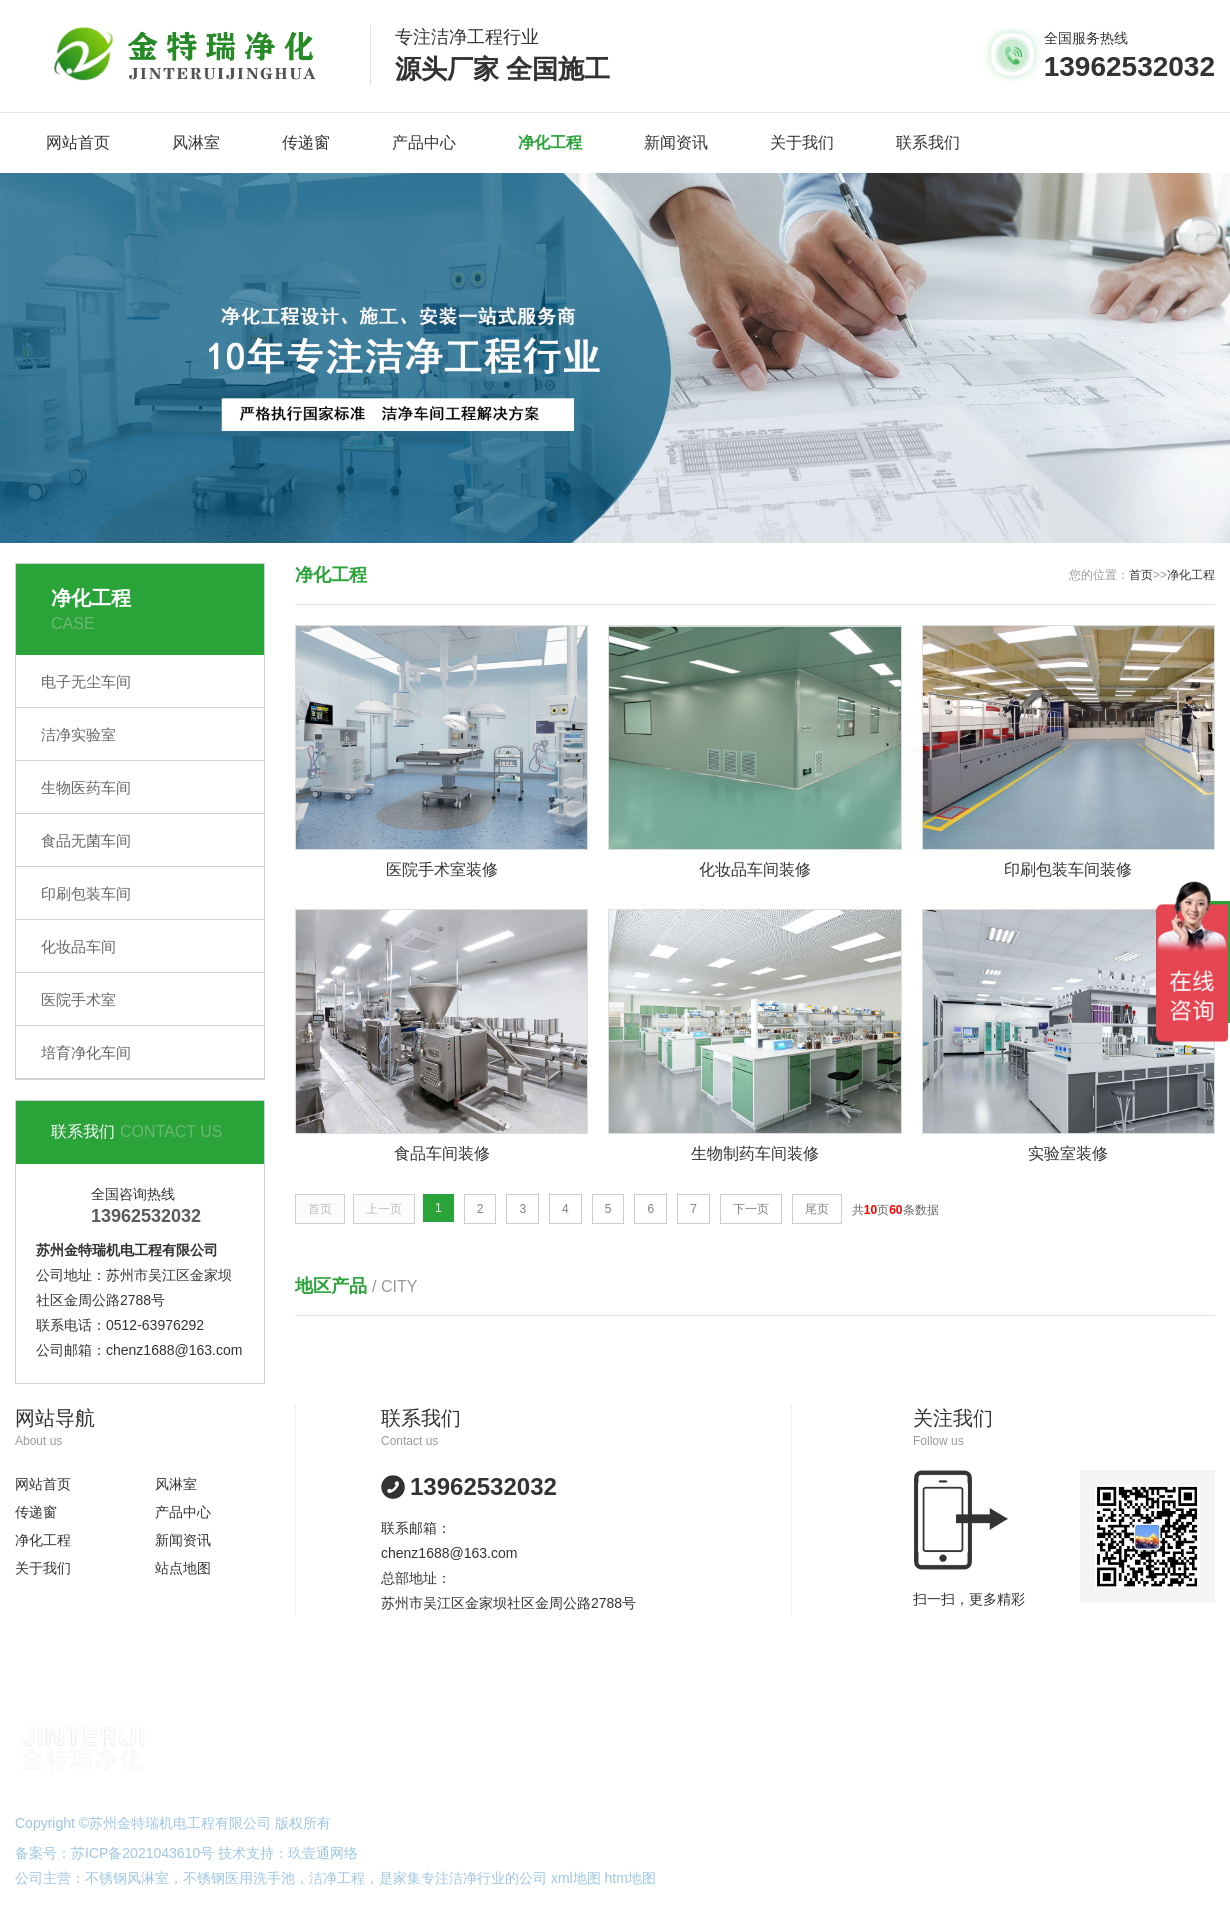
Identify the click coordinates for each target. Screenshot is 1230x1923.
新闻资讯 (676, 142)
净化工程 (550, 142)
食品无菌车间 (86, 840)
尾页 (817, 1210)
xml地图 (576, 1878)
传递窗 (306, 142)
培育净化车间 (86, 1052)
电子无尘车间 (86, 681)
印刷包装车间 (86, 893)
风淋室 (196, 142)
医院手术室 (78, 999)
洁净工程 (337, 1878)
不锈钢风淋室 (127, 1878)
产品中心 (424, 142)
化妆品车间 (78, 946)
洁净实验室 (78, 734)
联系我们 (928, 142)
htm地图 (630, 1878)
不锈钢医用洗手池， (246, 1878)
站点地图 (183, 1568)
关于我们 (802, 142)
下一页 (751, 1210)
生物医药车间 (86, 787)
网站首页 (78, 142)
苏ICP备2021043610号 (142, 1853)
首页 (1141, 575)
